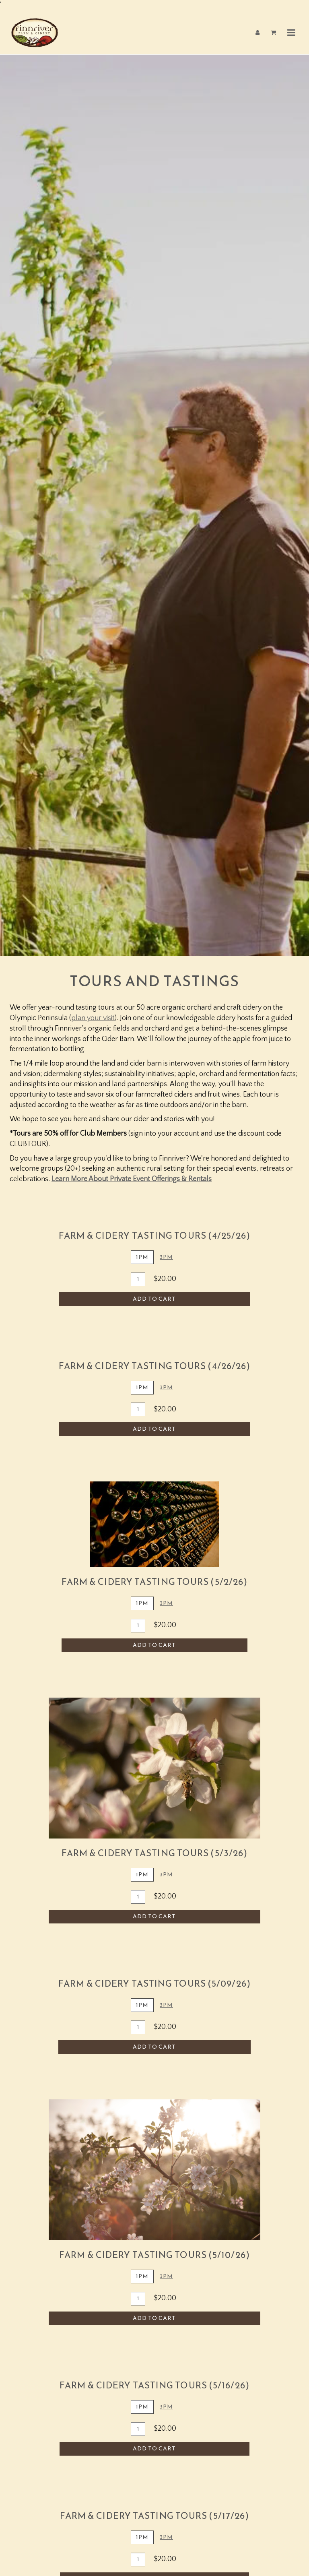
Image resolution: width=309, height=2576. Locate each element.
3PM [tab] (166, 1254)
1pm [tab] (142, 1384)
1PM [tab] (142, 1254)
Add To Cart (154, 1295)
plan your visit (93, 1015)
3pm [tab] (166, 1384)
